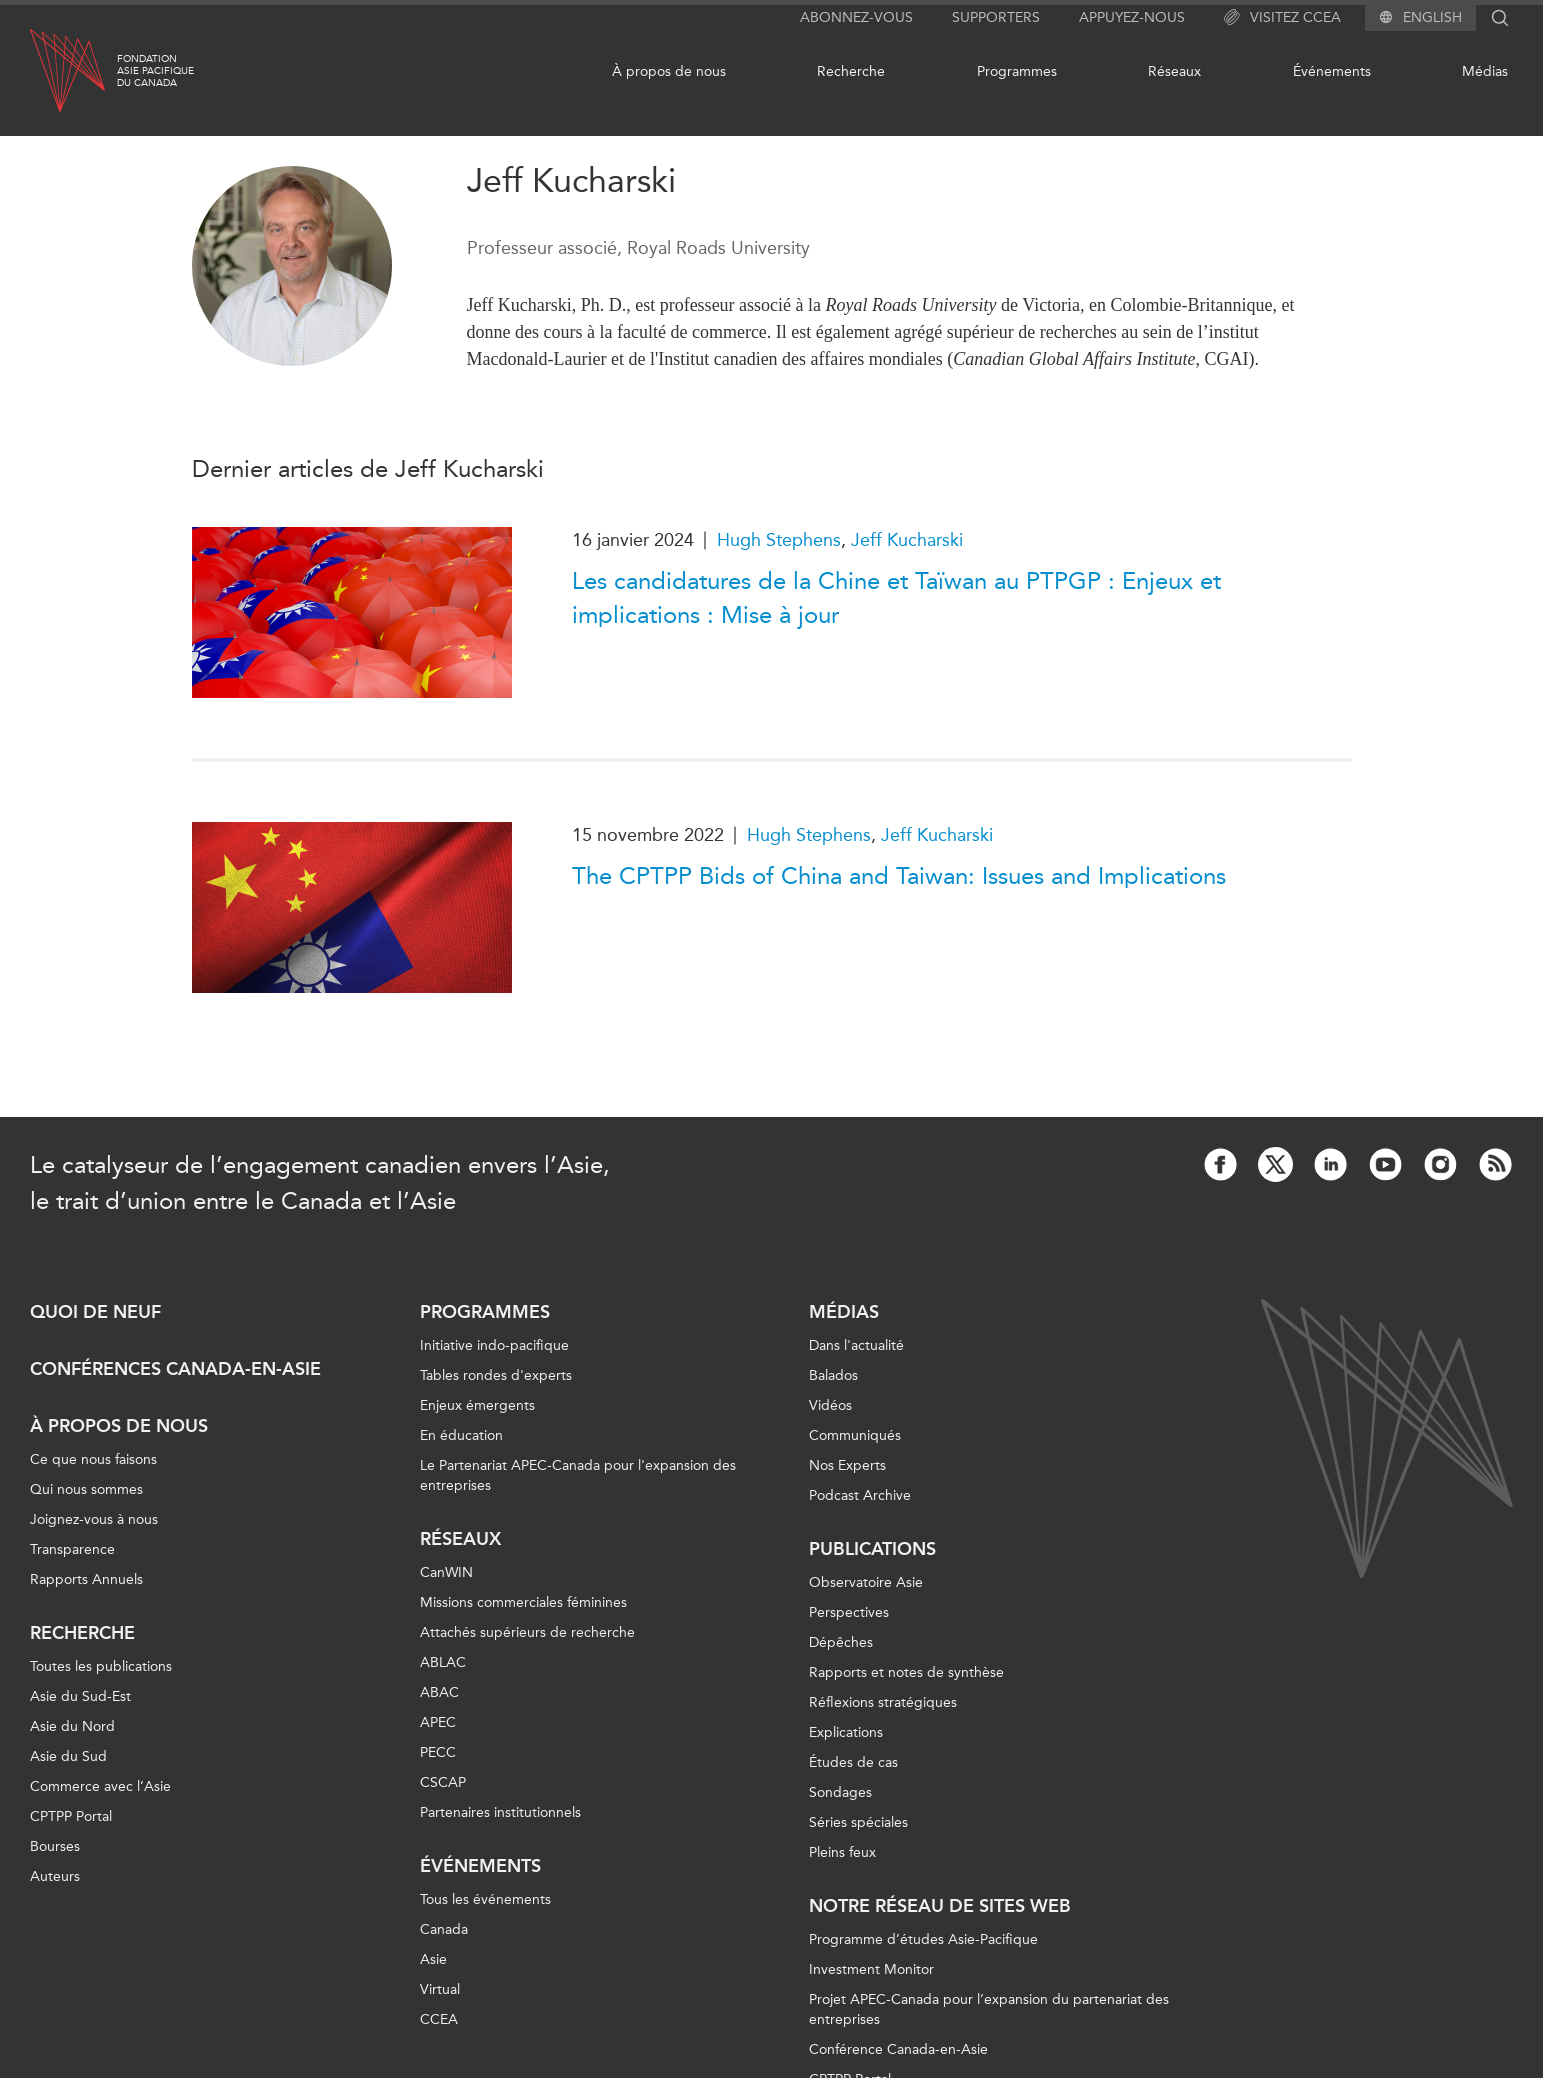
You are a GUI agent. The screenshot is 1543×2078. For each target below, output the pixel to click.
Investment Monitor (871, 1969)
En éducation (461, 1435)
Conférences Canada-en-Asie (175, 1369)
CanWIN (446, 1572)
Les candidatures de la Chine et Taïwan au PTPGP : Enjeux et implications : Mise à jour (896, 598)
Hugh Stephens (779, 540)
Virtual (440, 1989)
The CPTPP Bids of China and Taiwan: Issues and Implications (899, 876)
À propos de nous (669, 71)
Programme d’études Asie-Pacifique (923, 1939)
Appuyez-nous (1132, 17)
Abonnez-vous (856, 17)
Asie (433, 1959)
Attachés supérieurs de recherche (527, 1632)
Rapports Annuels (86, 1579)
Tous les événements (485, 1899)
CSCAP (443, 1782)
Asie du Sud (68, 1756)
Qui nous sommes (86, 1489)
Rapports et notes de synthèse (906, 1672)
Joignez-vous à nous (94, 1519)
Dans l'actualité (856, 1345)
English (1432, 18)
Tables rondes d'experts (496, 1375)
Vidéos (830, 1405)
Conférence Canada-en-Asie (898, 2049)
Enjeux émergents (477, 1405)
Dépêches (841, 1642)
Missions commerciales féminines (523, 1602)
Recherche (851, 71)
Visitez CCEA (1282, 18)
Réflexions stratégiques (883, 1702)
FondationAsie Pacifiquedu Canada (155, 71)
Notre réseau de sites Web (940, 1906)
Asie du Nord (72, 1726)
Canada (444, 1929)
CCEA (439, 2019)
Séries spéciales (858, 1822)
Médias (1485, 71)
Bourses (55, 1846)
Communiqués (855, 1435)
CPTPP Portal (71, 1816)
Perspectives (849, 1612)
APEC (438, 1722)
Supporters (996, 17)
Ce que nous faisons (93, 1459)
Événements (1332, 71)
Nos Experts (847, 1465)
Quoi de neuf (95, 1312)
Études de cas (853, 1762)
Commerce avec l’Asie (100, 1786)
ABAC (439, 1692)
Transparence (72, 1549)
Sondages (840, 1792)
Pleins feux (842, 1852)
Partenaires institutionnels (500, 1812)
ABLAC (443, 1662)
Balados (833, 1375)
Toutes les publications (101, 1666)
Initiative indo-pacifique (494, 1345)
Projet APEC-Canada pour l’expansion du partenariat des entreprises (989, 2009)
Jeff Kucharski (907, 540)
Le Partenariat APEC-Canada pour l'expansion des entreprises (578, 1475)
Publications (872, 1549)
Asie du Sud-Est (80, 1696)
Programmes (1017, 71)
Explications (846, 1732)
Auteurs (55, 1876)
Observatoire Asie (866, 1582)
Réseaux (1174, 71)
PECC (438, 1752)
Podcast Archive (860, 1495)
